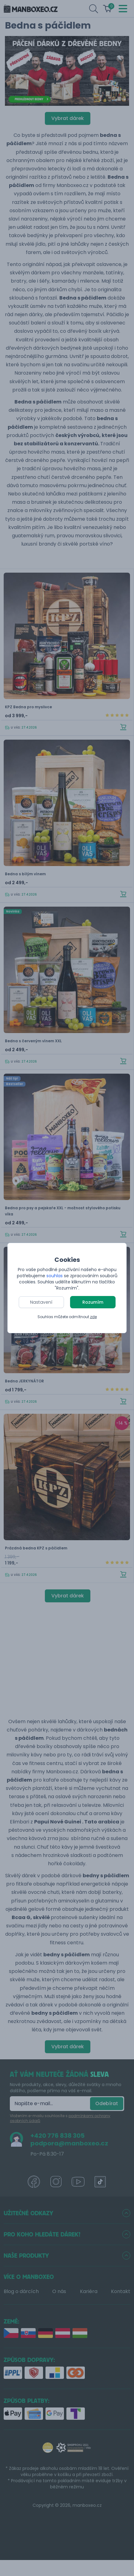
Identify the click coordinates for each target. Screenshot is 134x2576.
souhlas (54, 1276)
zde (93, 1316)
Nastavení (41, 1302)
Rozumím (92, 1302)
